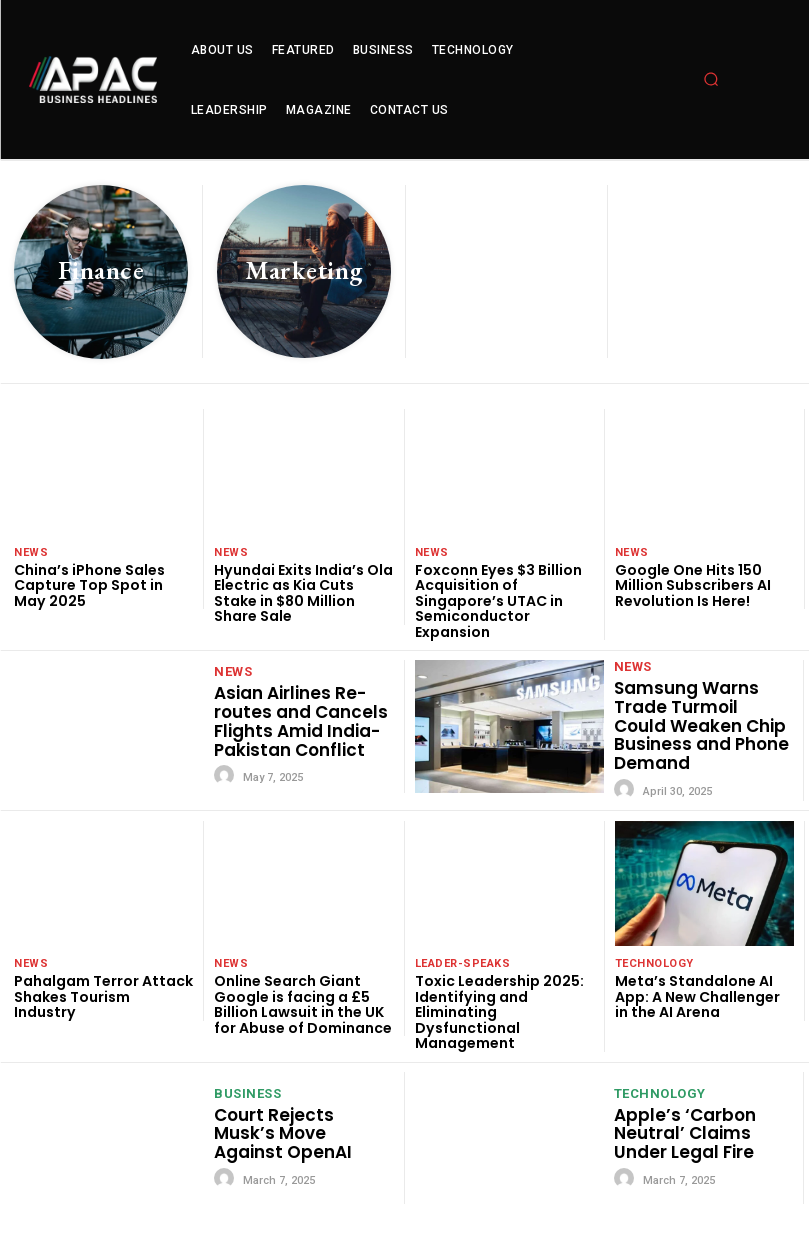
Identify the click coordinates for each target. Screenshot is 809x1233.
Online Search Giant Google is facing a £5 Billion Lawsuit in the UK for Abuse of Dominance (303, 1004)
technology (654, 963)
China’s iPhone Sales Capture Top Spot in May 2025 (89, 585)
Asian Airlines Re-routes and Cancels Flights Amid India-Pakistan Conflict (301, 721)
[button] (711, 79)
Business (247, 1091)
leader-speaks (463, 963)
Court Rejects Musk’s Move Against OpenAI (283, 1131)
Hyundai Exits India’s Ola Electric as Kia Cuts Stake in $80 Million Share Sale (303, 593)
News (31, 552)
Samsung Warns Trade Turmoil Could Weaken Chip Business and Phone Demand (701, 725)
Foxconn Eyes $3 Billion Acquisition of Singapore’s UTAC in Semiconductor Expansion (498, 601)
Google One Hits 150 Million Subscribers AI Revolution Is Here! (693, 585)
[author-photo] (227, 776)
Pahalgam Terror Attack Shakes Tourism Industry (103, 996)
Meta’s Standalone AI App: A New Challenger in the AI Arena (697, 996)
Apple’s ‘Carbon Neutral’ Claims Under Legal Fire (685, 1131)
